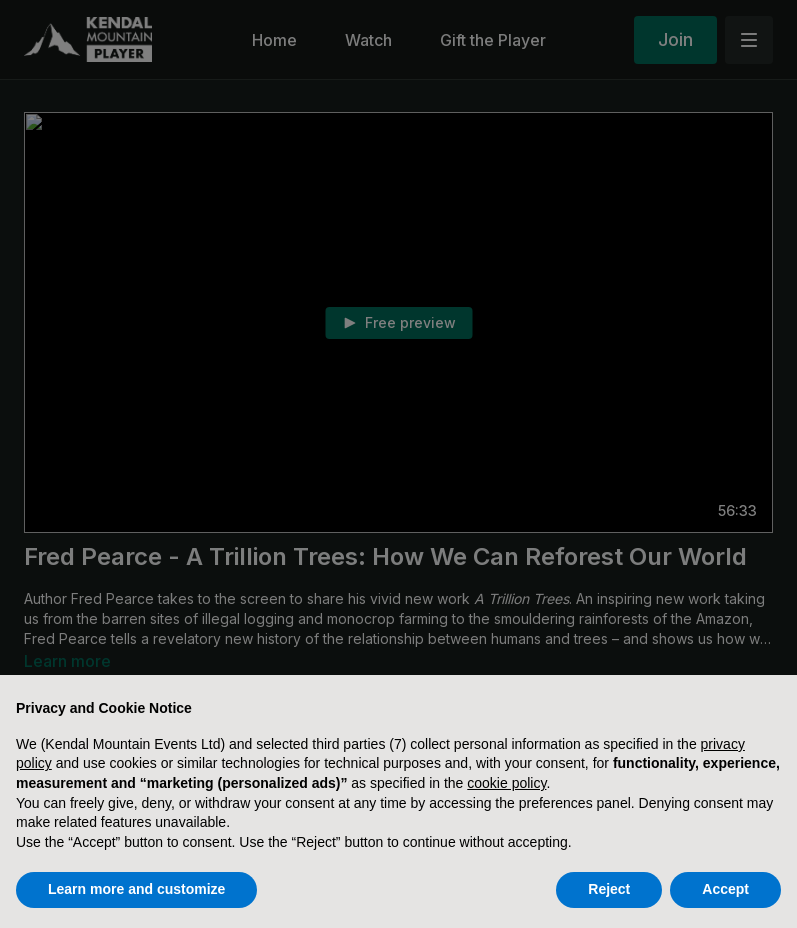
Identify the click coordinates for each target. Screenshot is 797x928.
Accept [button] (725, 889)
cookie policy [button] (506, 783)
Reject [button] (609, 889)
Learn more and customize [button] (136, 889)
